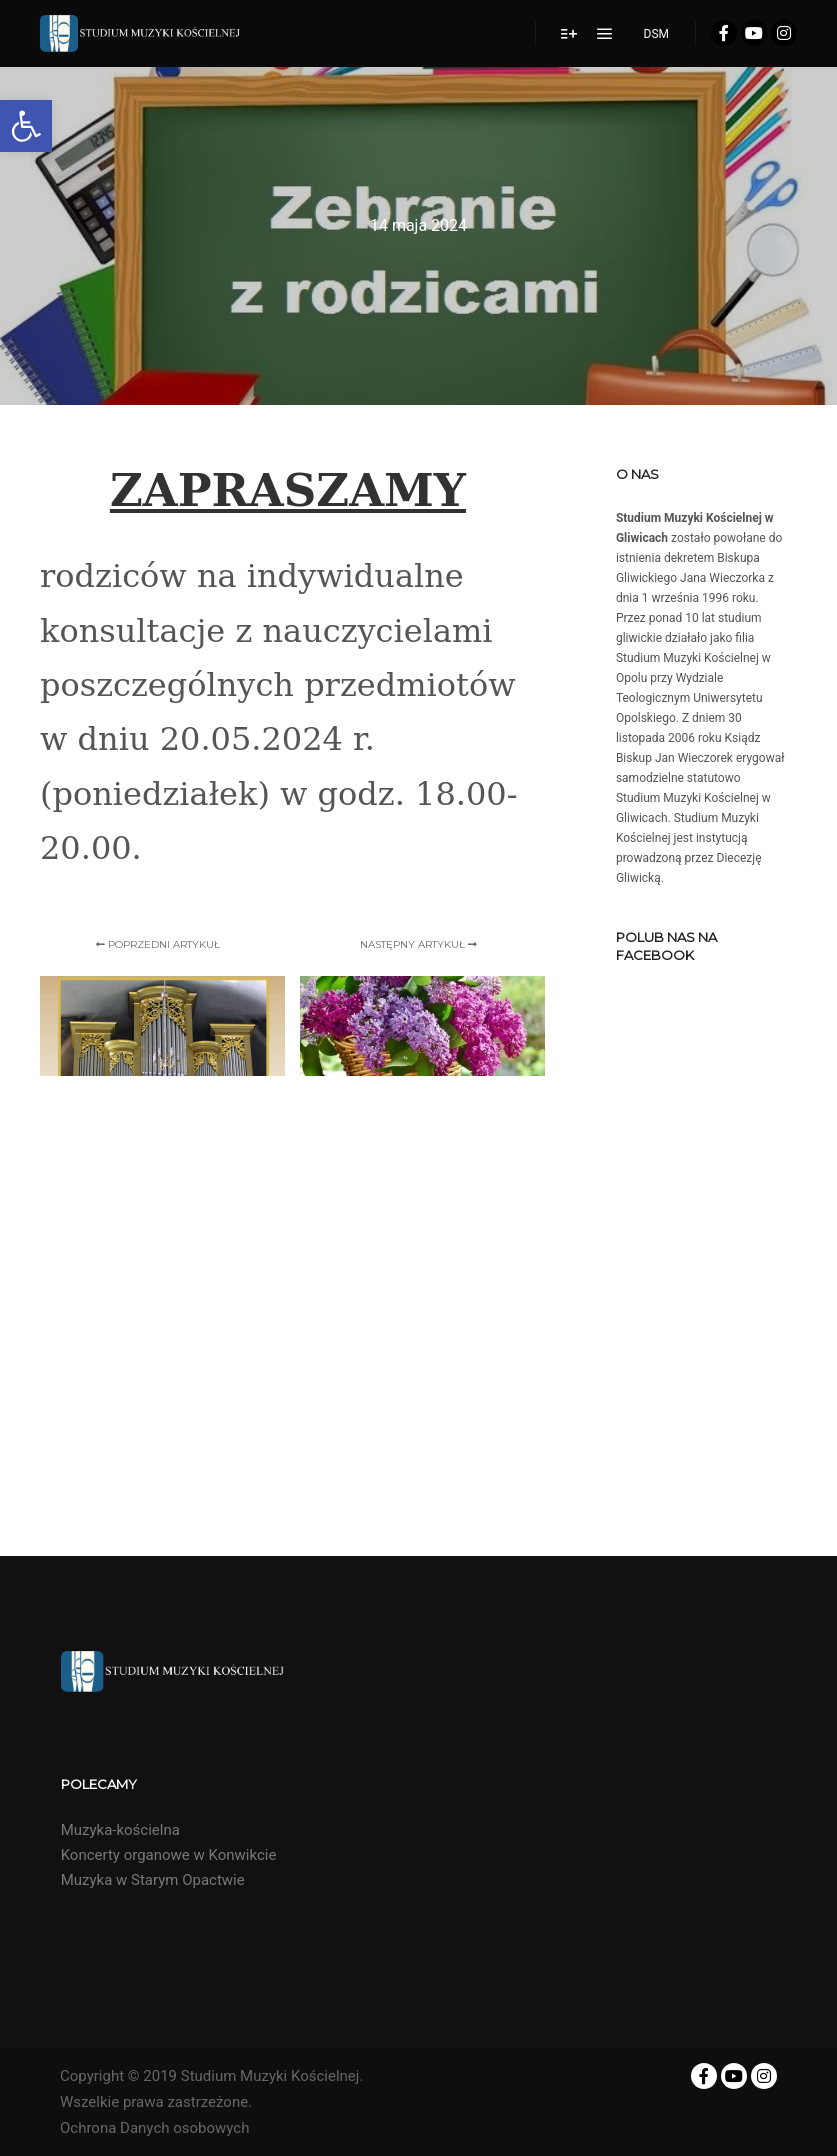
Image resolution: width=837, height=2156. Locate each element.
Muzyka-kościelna (120, 1830)
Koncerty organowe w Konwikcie (169, 1855)
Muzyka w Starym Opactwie (153, 1880)
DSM (656, 34)
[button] (26, 126)
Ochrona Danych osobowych (154, 2128)
